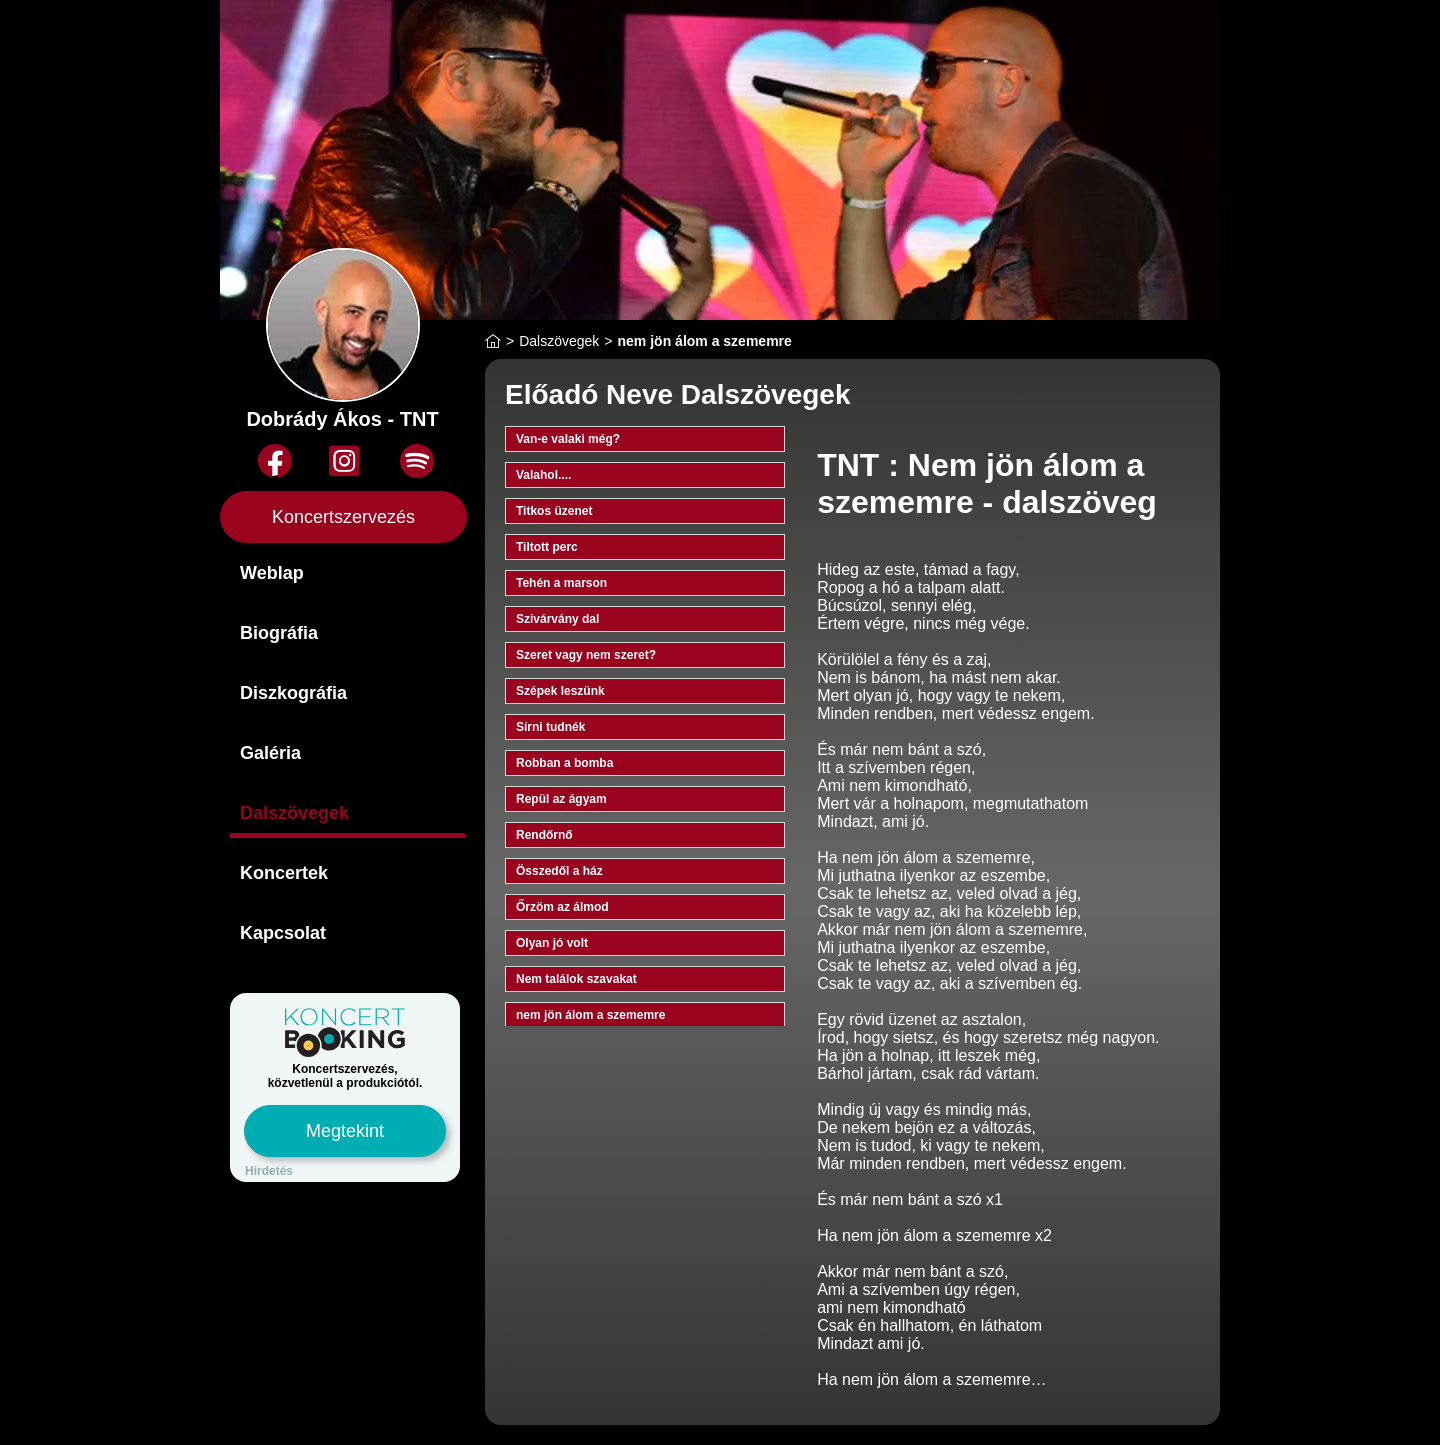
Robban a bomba (564, 763)
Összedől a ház (559, 871)
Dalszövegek (294, 813)
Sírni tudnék (550, 727)
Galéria (270, 753)
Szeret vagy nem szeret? (586, 655)
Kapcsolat (283, 933)
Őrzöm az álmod (562, 907)
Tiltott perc (547, 547)
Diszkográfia (293, 693)
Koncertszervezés (343, 517)
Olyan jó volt (552, 943)
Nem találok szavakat (576, 979)
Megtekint (345, 1131)
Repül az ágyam (561, 799)
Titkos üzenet (554, 511)
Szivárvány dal (557, 619)
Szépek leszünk (560, 691)
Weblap (272, 573)
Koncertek (284, 873)
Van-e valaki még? (568, 439)
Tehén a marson (561, 583)
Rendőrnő (544, 835)
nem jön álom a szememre (590, 1015)
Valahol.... (543, 475)
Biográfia (279, 633)
